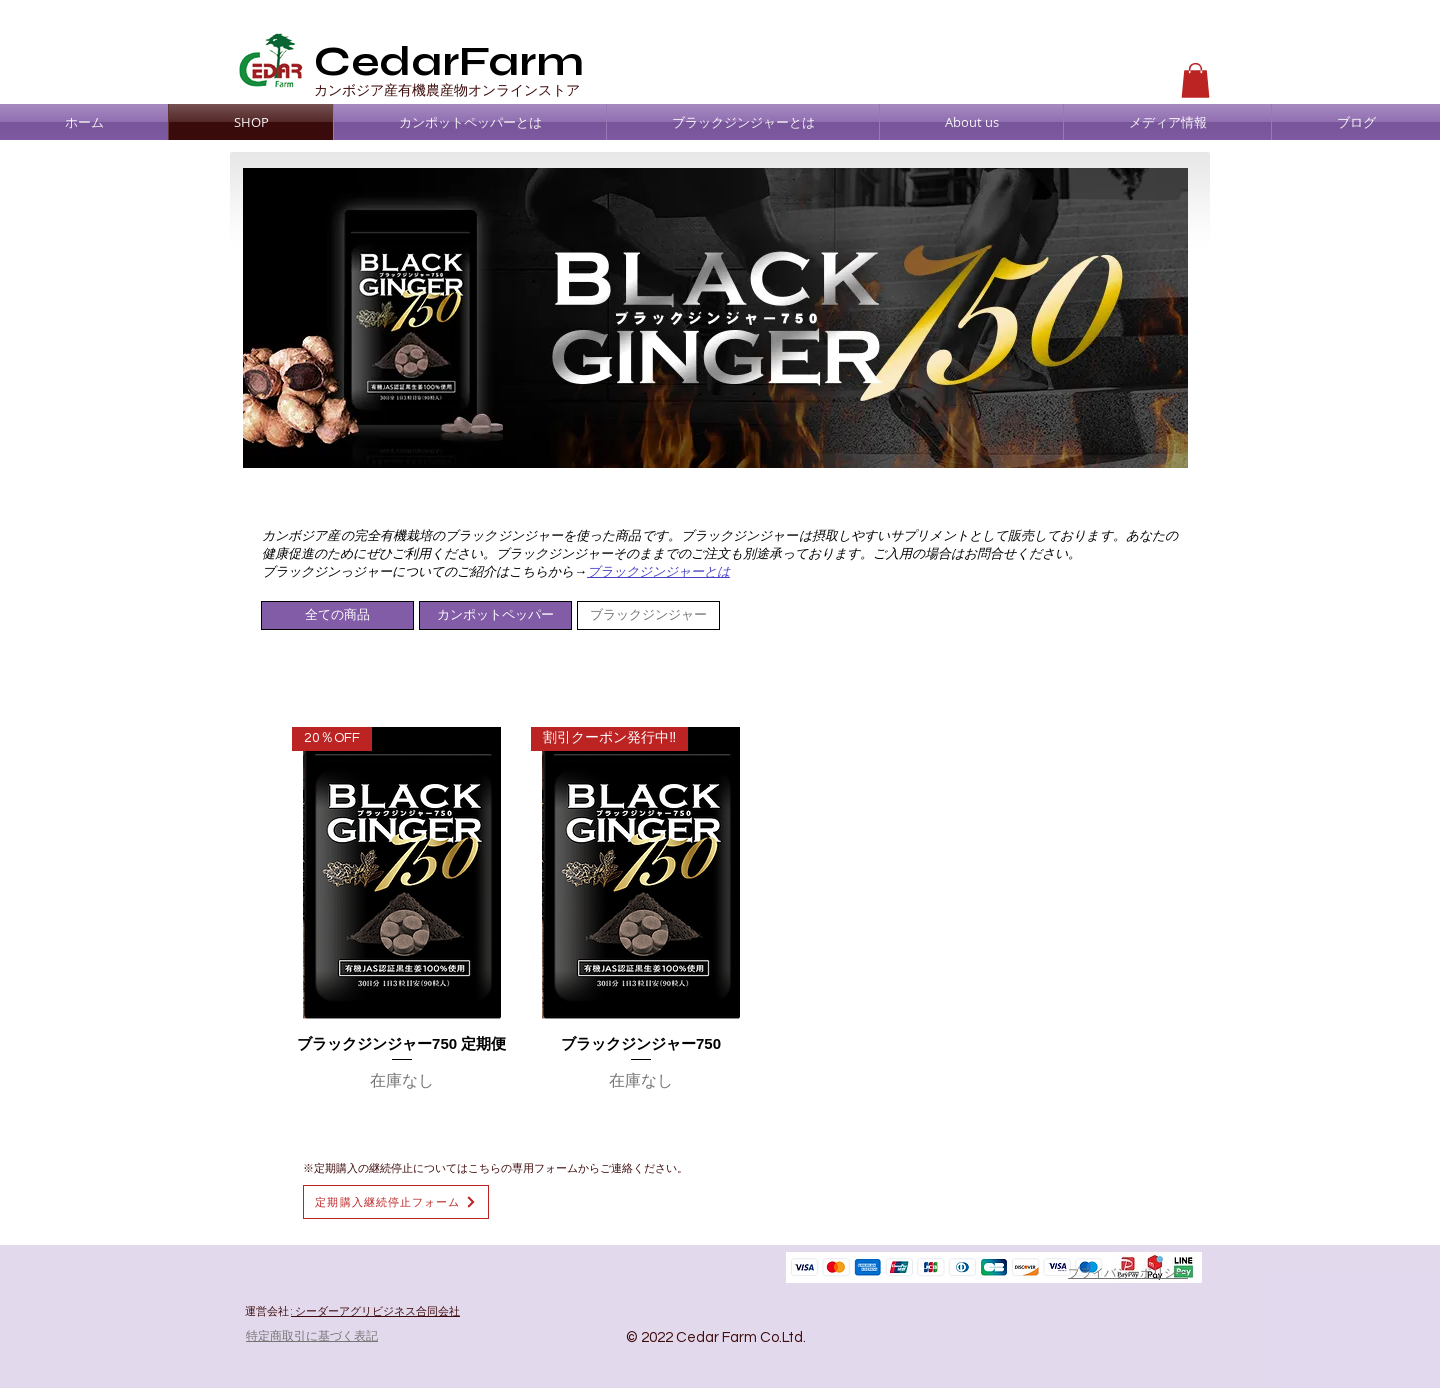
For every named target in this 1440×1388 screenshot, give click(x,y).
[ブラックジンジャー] (648, 615)
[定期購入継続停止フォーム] (396, 1202)
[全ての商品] (337, 615)
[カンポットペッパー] (495, 615)
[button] (1195, 80)
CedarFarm (449, 61)
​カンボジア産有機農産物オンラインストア (447, 90)
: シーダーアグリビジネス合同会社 (375, 1311)
